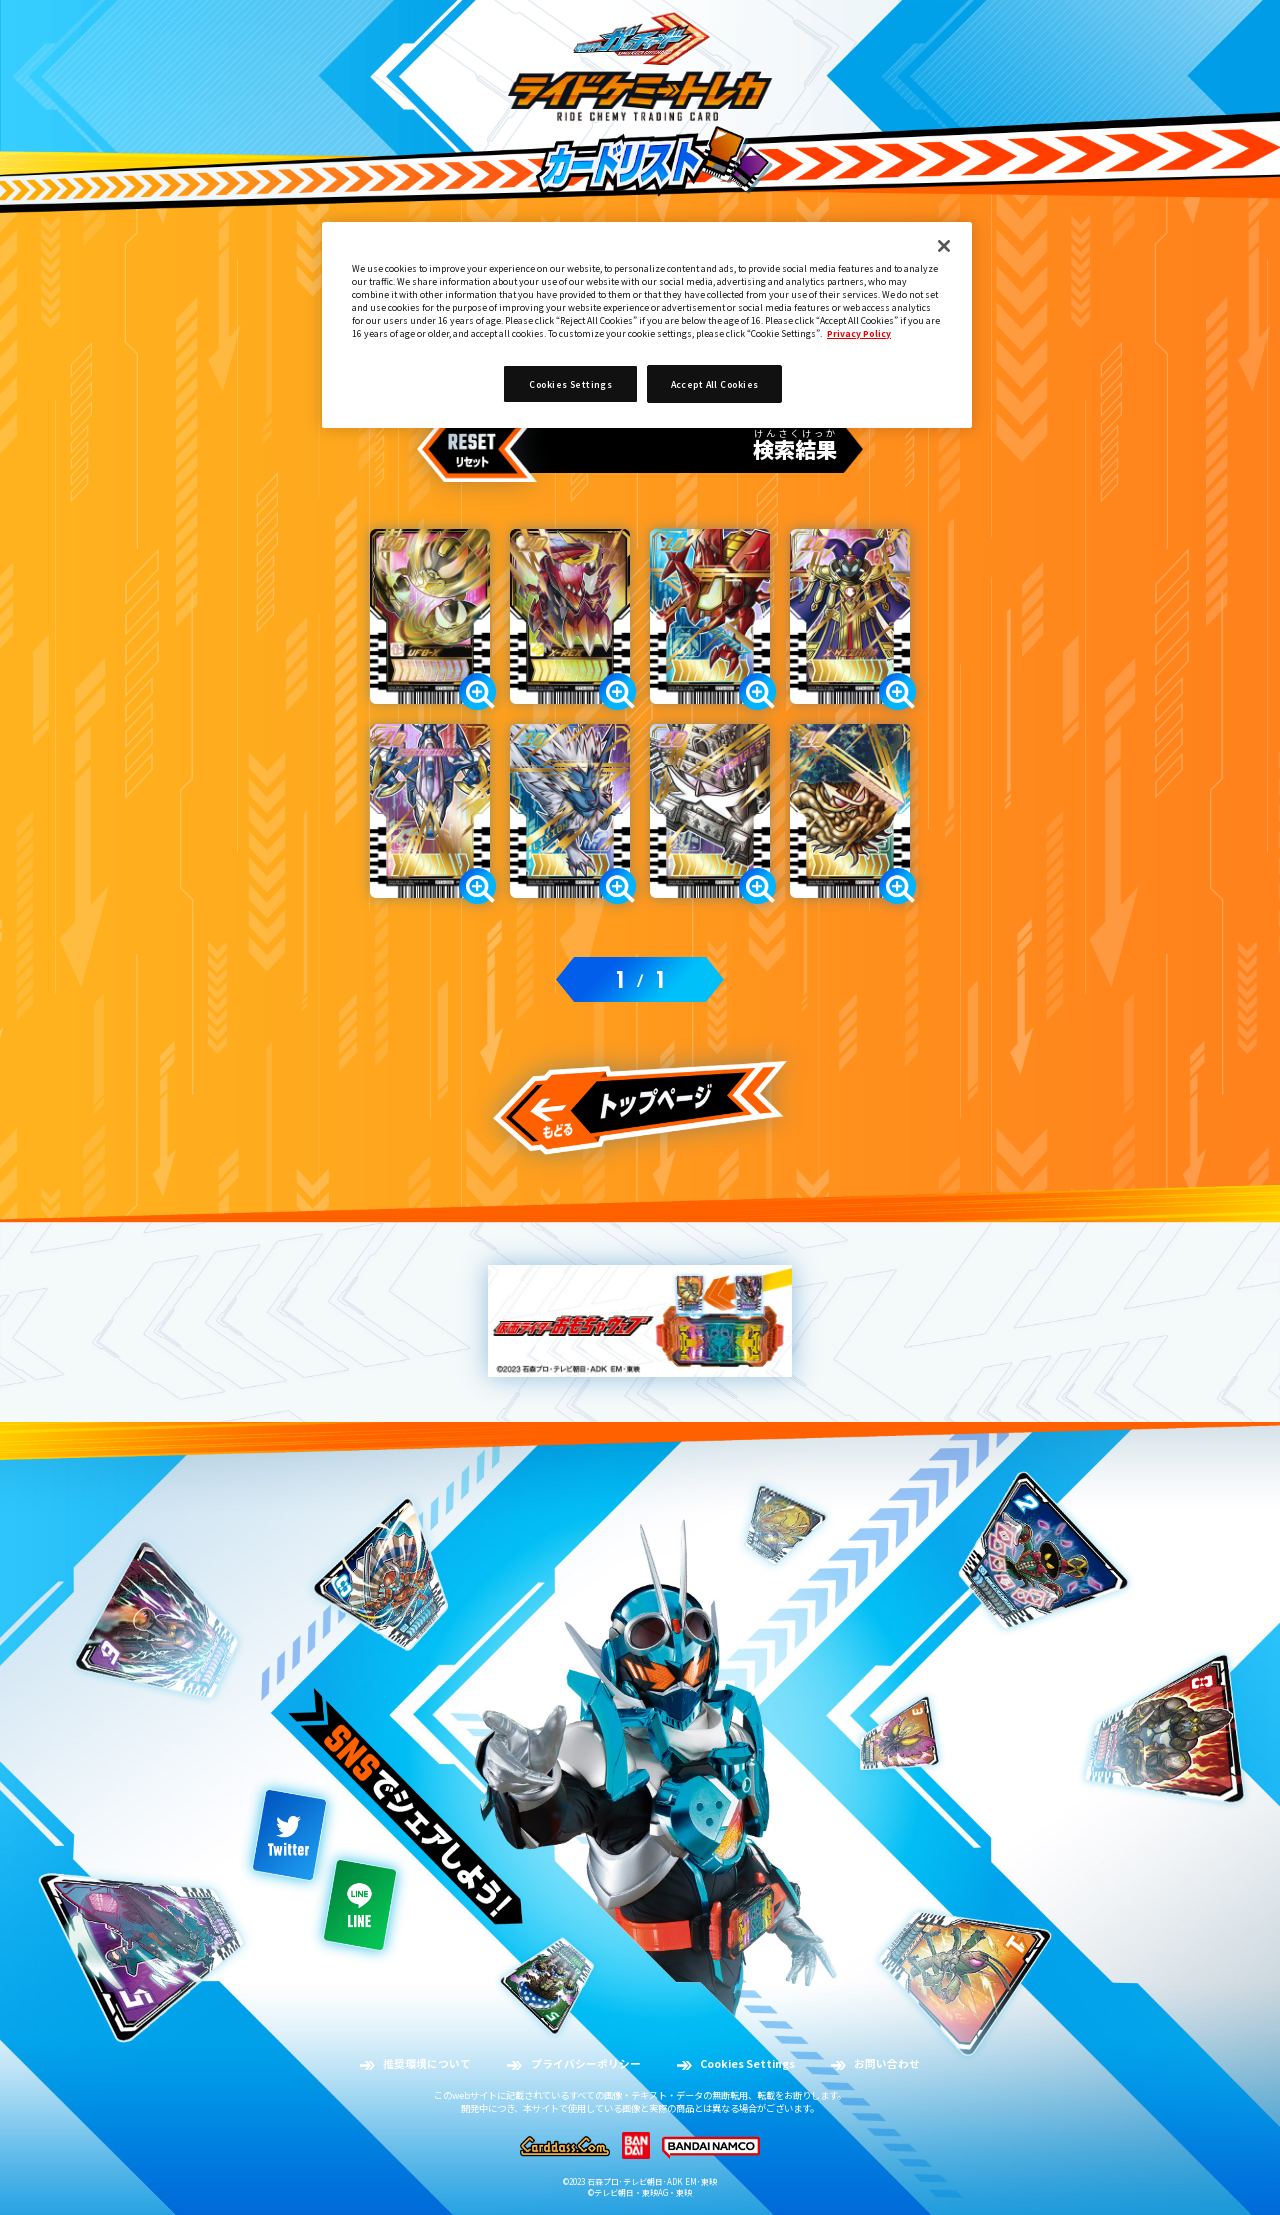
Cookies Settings (747, 2064)
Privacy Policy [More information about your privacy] (859, 333)
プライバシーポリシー (586, 2064)
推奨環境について (427, 2064)
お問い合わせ (887, 2064)
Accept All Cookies (715, 384)
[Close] (944, 246)
